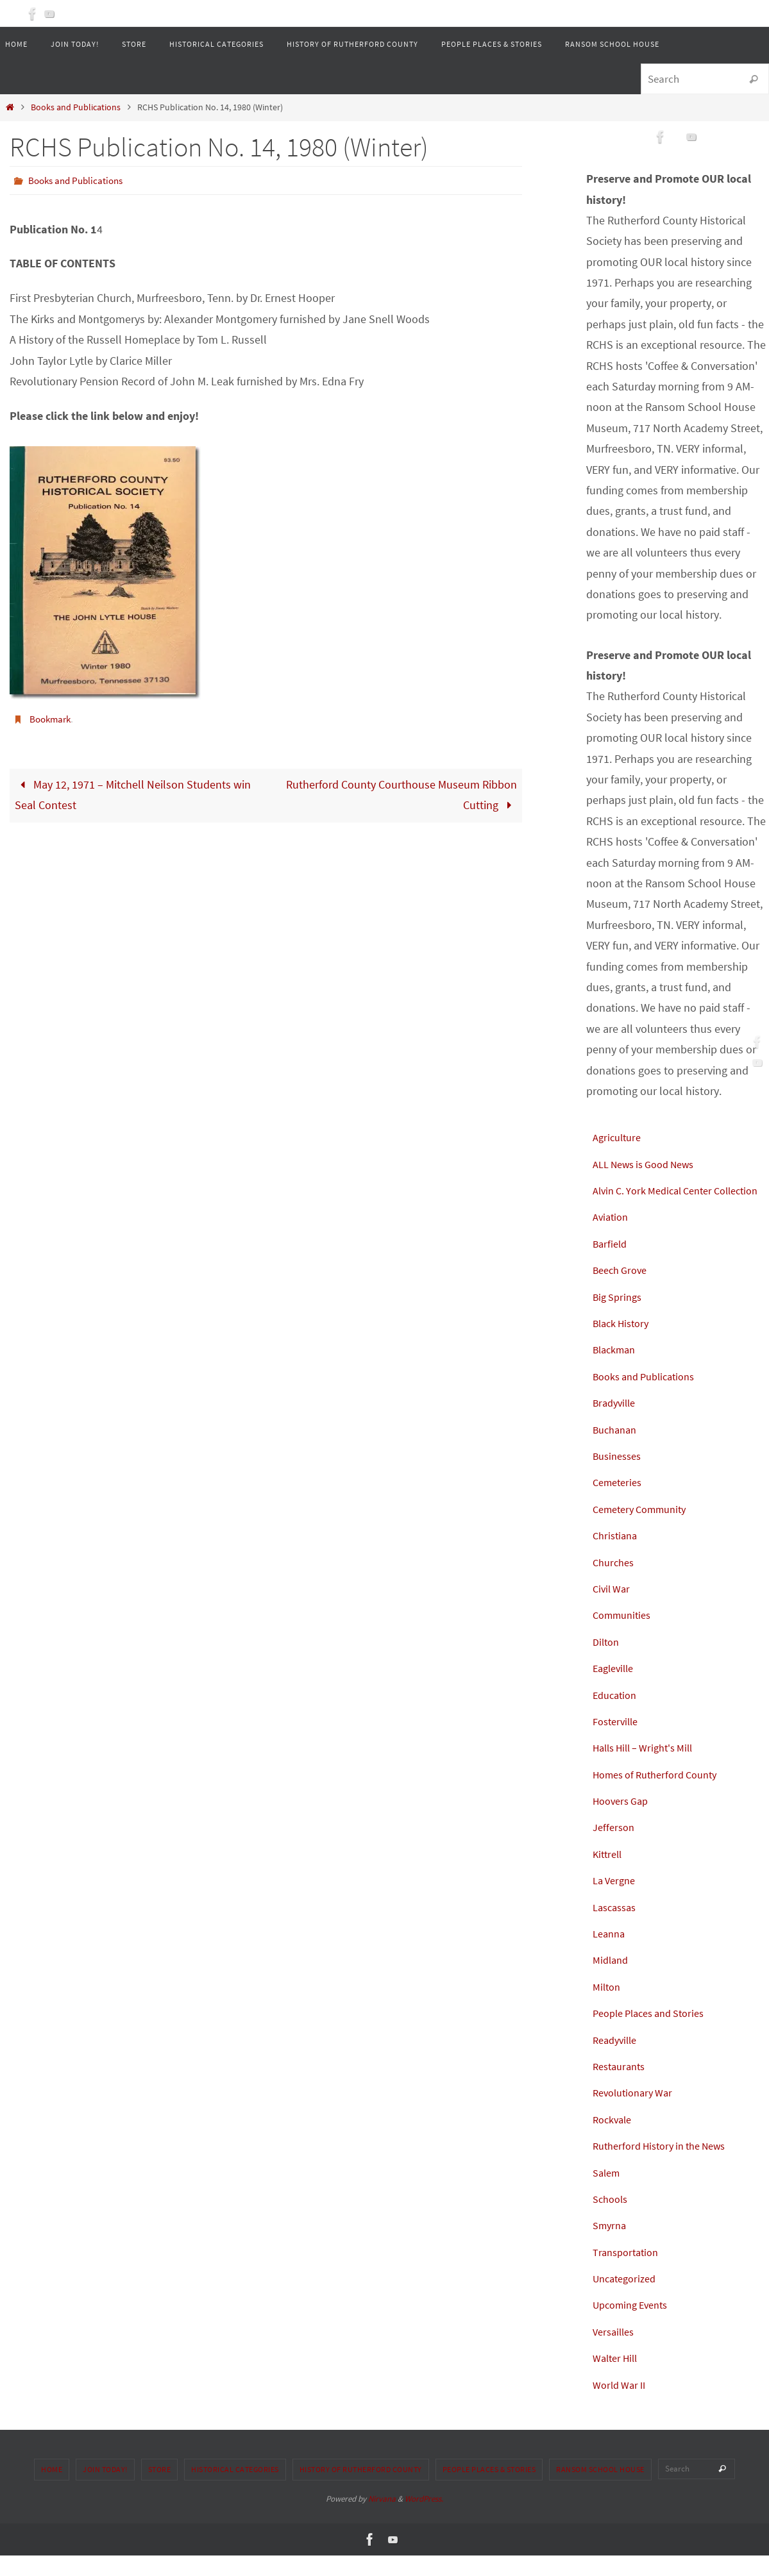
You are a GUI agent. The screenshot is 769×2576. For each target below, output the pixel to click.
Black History (625, 1343)
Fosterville (618, 1741)
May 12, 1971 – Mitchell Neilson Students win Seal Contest (133, 794)
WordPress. (424, 2519)
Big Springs (620, 1317)
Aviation (612, 1237)
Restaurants (622, 2086)
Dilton (607, 1662)
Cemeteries (620, 1503)
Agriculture (619, 1137)
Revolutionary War (637, 2113)
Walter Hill (618, 2378)
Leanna (611, 1953)
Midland (612, 1980)
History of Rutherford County (361, 2490)
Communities (625, 1635)
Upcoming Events (635, 2325)
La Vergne (616, 1901)
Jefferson (615, 1848)
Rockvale (614, 2139)
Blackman (617, 1370)
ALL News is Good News (651, 1164)
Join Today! (105, 2490)
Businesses (620, 1476)
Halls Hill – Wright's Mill (650, 1768)
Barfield (611, 1264)
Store (159, 2490)
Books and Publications (76, 107)
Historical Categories (235, 2490)
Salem (608, 2193)
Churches (615, 1582)
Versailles (616, 2352)
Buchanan (617, 1450)
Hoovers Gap (624, 1821)
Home (51, 2490)
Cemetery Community (645, 1529)
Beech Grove (623, 1291)
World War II (622, 2405)
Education (617, 1715)
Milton (608, 2007)
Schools (612, 2219)
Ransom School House (600, 2490)
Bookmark (52, 718)
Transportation (629, 2272)
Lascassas (617, 1927)
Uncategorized (628, 2298)
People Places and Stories (655, 2034)
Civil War (613, 1609)
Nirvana (382, 2519)
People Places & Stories (489, 2490)
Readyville (617, 2060)
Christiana (617, 1556)
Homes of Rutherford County (662, 1794)
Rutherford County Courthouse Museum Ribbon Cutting (401, 794)
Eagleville (616, 1689)
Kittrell (609, 1874)
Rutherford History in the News (667, 2166)
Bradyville (617, 1423)
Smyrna (611, 2246)
